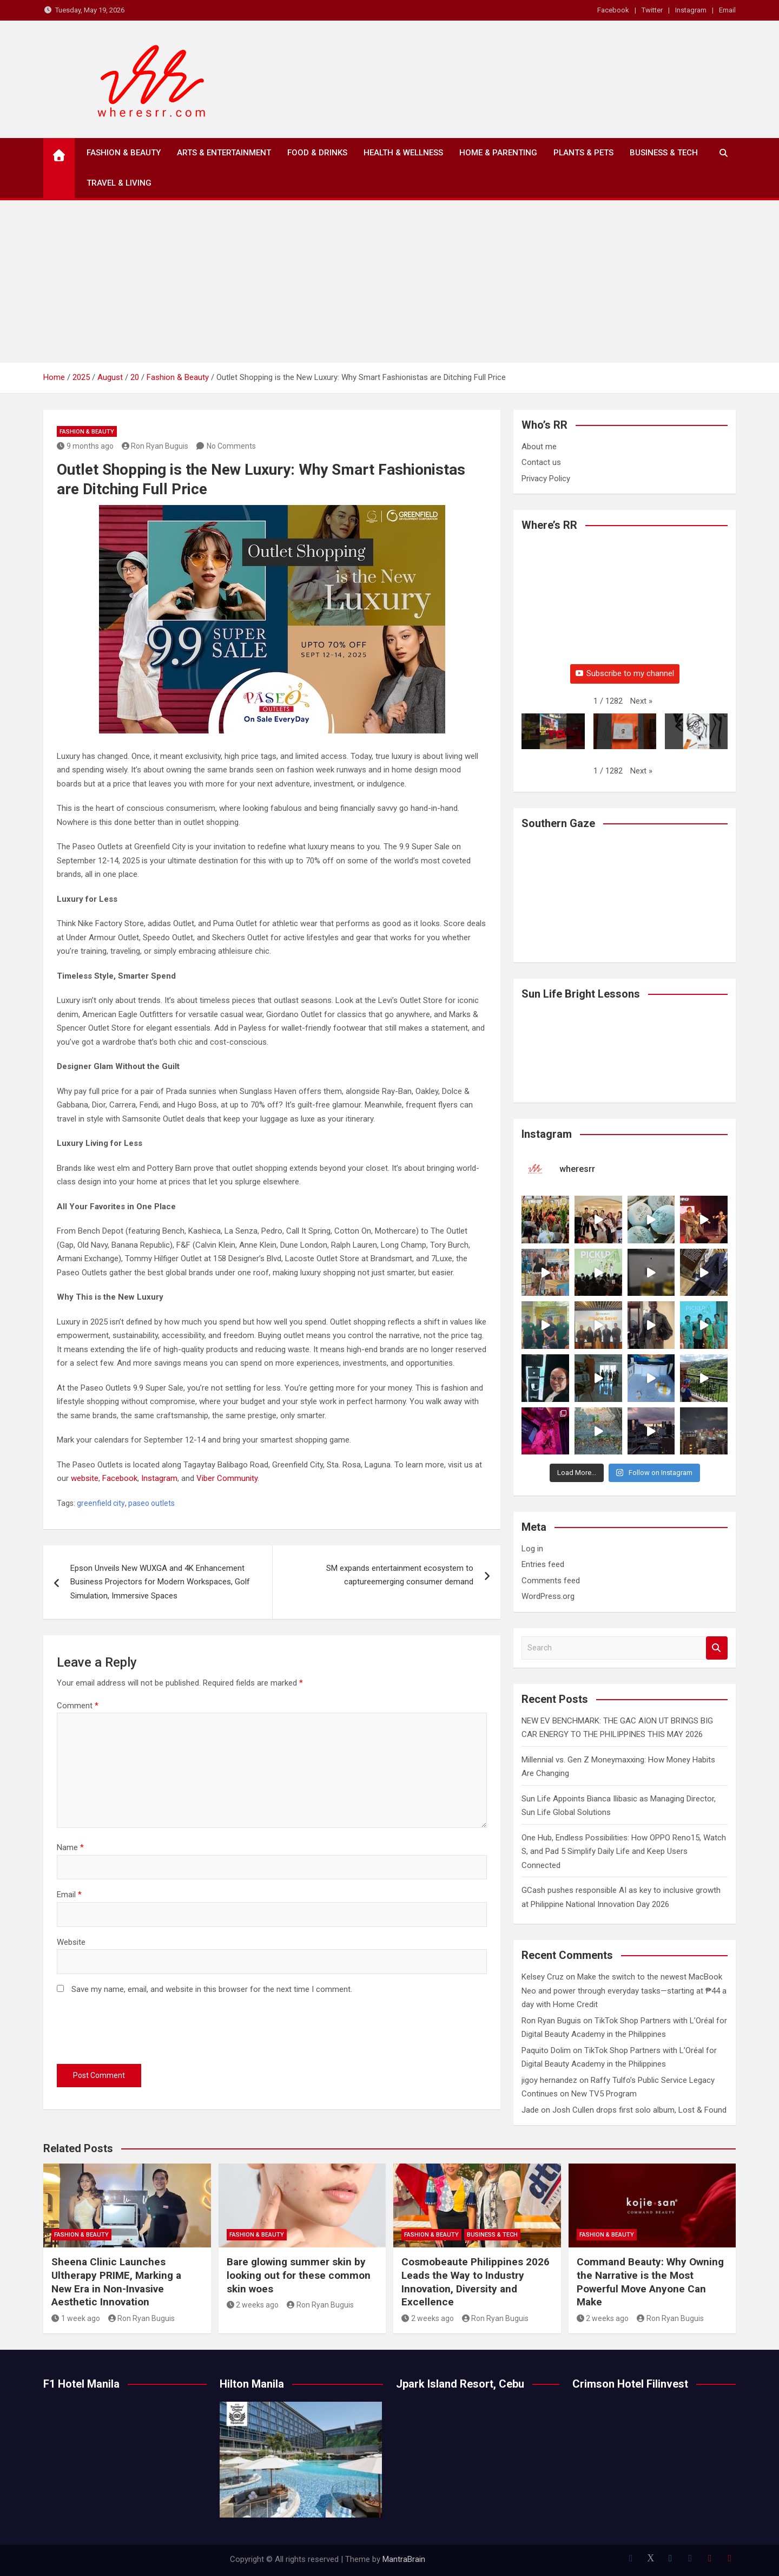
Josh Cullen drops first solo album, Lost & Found (639, 2110)
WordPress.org (548, 1596)
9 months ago (85, 446)
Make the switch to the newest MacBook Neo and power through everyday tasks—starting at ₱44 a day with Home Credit (624, 1990)
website (84, 1478)
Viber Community (227, 1478)
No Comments (231, 446)
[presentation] (139, 2032)
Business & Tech (664, 153)
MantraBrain (403, 2559)
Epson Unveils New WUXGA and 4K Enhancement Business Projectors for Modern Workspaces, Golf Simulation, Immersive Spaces (160, 1582)
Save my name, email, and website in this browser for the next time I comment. (211, 1989)
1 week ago (75, 2318)
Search (717, 1648)
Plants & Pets (583, 153)
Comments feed (550, 1580)
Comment (77, 1705)
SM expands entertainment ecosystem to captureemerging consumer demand (399, 1575)
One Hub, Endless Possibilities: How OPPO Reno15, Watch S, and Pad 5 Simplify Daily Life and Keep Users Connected (623, 1851)
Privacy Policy (545, 478)
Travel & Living (119, 183)
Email (727, 10)
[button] (641, 701)
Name (70, 1847)
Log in (532, 1549)
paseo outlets (151, 1503)
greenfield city (101, 1503)
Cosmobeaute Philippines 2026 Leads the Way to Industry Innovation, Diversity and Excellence (475, 2282)
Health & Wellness (403, 153)
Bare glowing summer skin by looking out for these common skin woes (299, 2275)
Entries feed (542, 1564)
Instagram (691, 10)
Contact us (541, 462)
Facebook (613, 10)
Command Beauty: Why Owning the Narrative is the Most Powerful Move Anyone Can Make (650, 2282)
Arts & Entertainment (224, 153)
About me (539, 446)
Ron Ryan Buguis (155, 446)
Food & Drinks (317, 153)
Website (71, 1942)
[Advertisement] (389, 281)
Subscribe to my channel (625, 673)
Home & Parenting (498, 153)
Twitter (652, 10)
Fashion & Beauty (124, 153)
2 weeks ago (253, 2304)
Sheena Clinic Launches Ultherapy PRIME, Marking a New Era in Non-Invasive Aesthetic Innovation (116, 2282)
